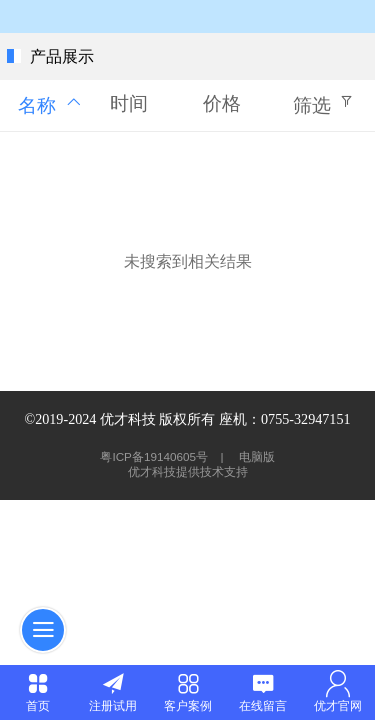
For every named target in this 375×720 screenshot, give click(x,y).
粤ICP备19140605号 (155, 456)
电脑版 (257, 456)
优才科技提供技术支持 (188, 471)
